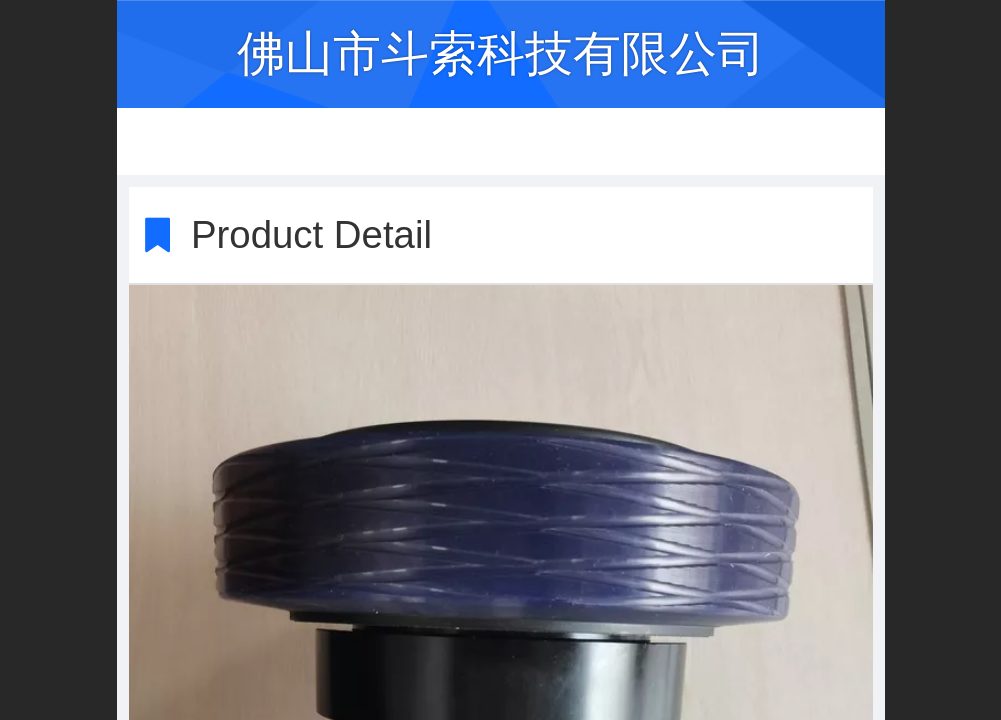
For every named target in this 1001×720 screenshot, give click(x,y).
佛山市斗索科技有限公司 (501, 53)
